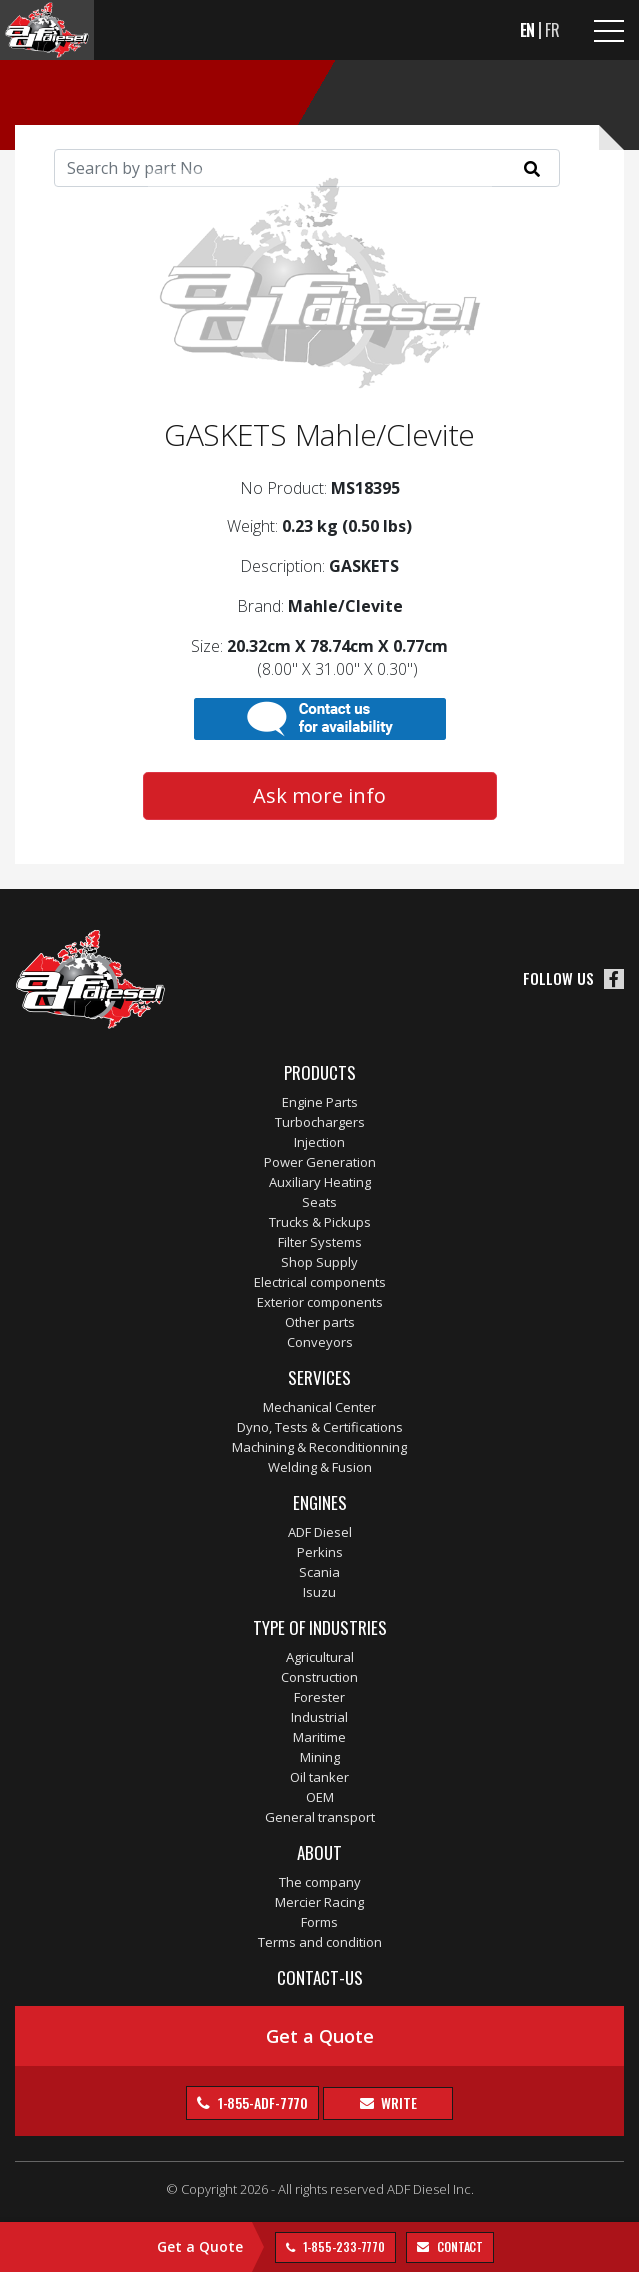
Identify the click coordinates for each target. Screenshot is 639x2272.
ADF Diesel (320, 1532)
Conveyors (320, 1342)
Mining (320, 1757)
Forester (319, 1697)
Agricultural (320, 1657)
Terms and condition (320, 1942)
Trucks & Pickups (320, 1222)
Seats (319, 1202)
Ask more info (319, 795)
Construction (319, 1677)
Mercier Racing (319, 1902)
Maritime (319, 1737)
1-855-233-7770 (343, 2246)
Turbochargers (320, 1122)
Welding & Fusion (320, 1467)
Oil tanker (319, 1777)
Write (397, 2102)
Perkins (320, 1552)
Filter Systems (320, 1242)
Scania (319, 1572)
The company (320, 1882)
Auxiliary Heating (320, 1182)
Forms (319, 1922)
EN (528, 30)
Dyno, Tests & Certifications (320, 1427)
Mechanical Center (319, 1407)
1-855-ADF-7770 (262, 2102)
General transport (320, 1817)
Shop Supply (319, 1262)
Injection (319, 1142)
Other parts (320, 1322)
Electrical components (320, 1282)
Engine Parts (320, 1102)
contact (458, 2246)
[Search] (307, 168)
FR (552, 30)
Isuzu (319, 1592)
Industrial (319, 1717)
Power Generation (320, 1162)
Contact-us (320, 1977)
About (319, 1852)
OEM (320, 1797)
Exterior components (320, 1302)
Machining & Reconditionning (319, 1447)
